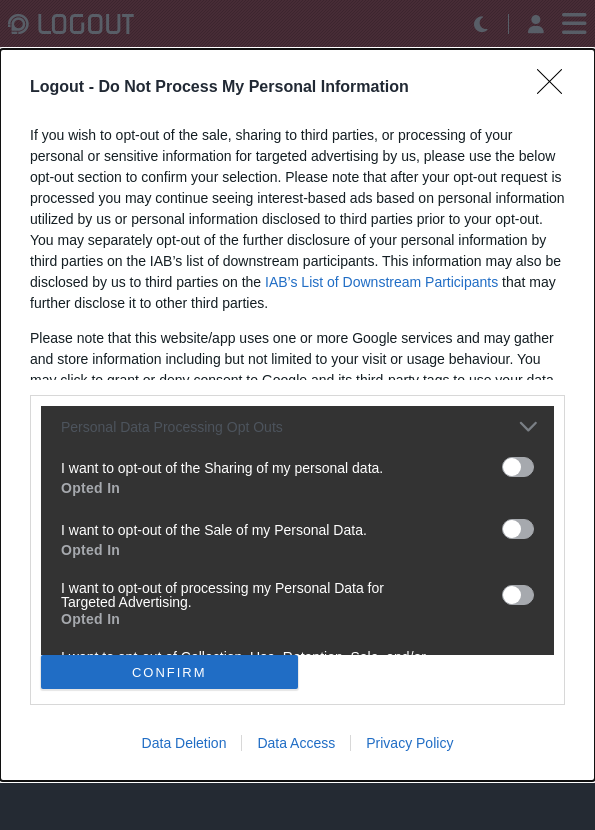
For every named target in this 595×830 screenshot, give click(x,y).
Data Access (296, 743)
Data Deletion (184, 743)
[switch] (518, 467)
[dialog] (297, 415)
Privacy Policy (409, 743)
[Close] (556, 88)
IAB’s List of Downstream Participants (381, 282)
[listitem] (297, 426)
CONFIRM (169, 671)
